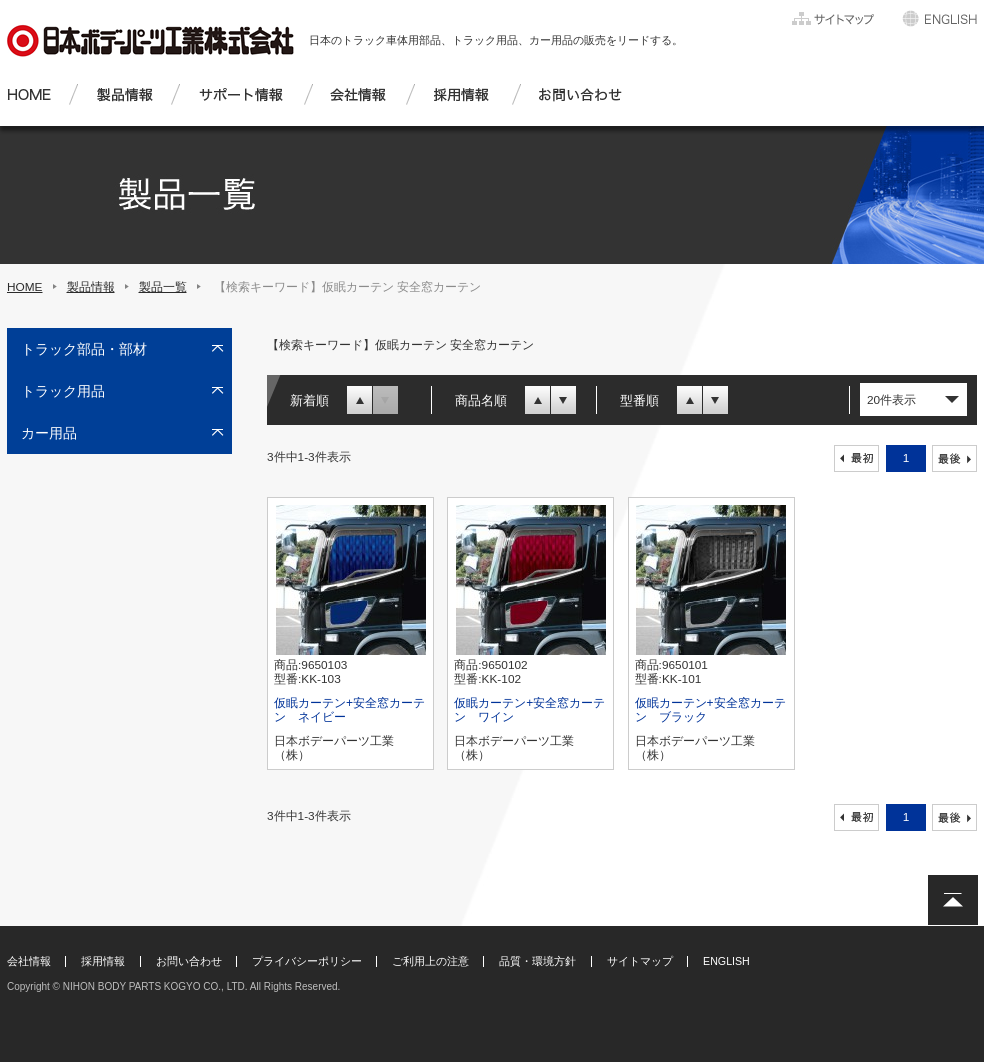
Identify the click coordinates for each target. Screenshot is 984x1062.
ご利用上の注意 (430, 961)
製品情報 (91, 287)
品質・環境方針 (537, 961)
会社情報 (29, 961)
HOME (25, 287)
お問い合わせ (189, 961)
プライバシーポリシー (307, 961)
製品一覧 (163, 287)
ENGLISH (726, 961)
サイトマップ (640, 961)
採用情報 (103, 961)
